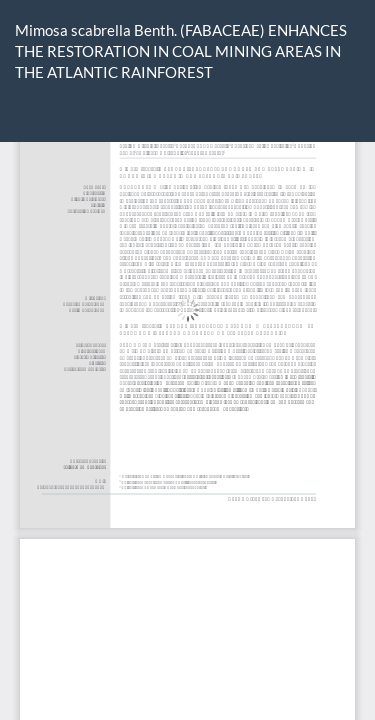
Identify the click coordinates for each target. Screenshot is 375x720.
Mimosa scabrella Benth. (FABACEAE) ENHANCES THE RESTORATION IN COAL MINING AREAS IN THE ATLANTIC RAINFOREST (181, 51)
